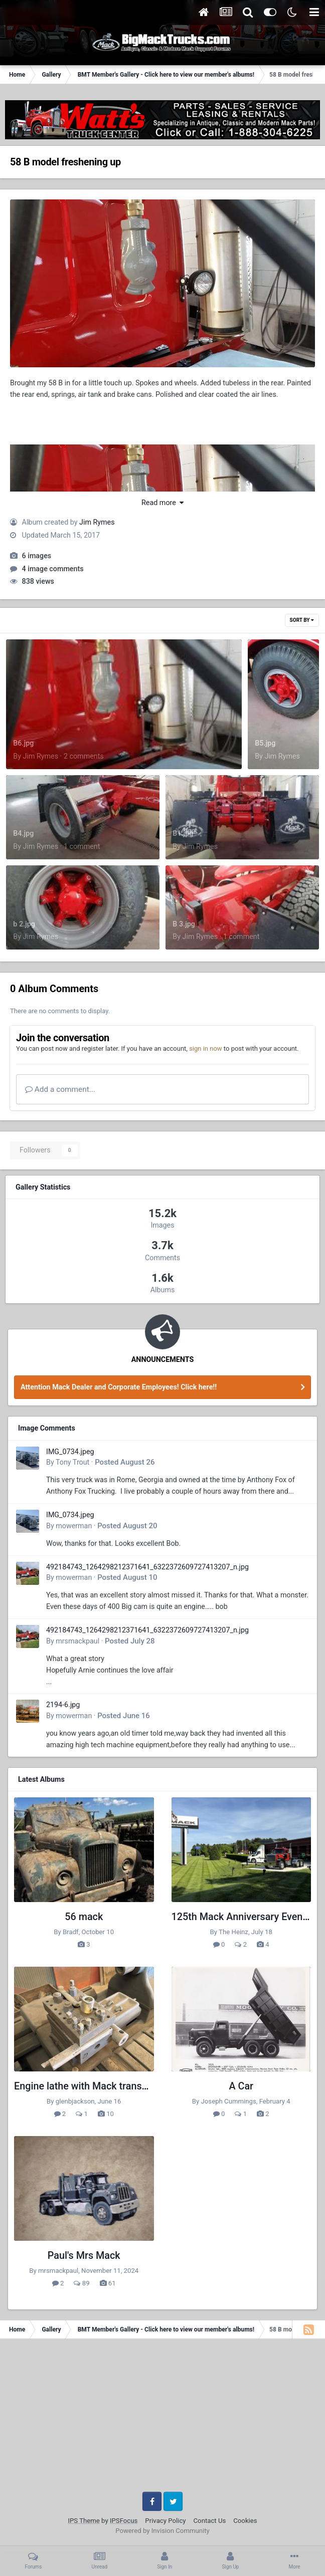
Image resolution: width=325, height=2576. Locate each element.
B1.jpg (183, 833)
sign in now (205, 1048)
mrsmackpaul (77, 1641)
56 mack (84, 1917)
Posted (124, 1462)
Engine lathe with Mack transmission (95, 2086)
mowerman (74, 1526)
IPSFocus (123, 2520)
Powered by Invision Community (162, 2530)
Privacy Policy (165, 2520)
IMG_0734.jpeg (70, 1452)
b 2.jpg (24, 924)
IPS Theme (83, 2520)
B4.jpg (23, 833)
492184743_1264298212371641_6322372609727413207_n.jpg (147, 1567)
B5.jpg (265, 743)
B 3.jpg (184, 924)
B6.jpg (23, 743)
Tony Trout (72, 1462)
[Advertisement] (162, 2419)
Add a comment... (60, 1089)
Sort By (302, 620)
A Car (241, 2086)
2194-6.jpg (63, 1705)
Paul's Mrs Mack (84, 2255)
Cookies (245, 2520)
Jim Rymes (97, 522)
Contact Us (210, 2520)
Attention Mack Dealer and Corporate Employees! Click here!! (119, 1387)
